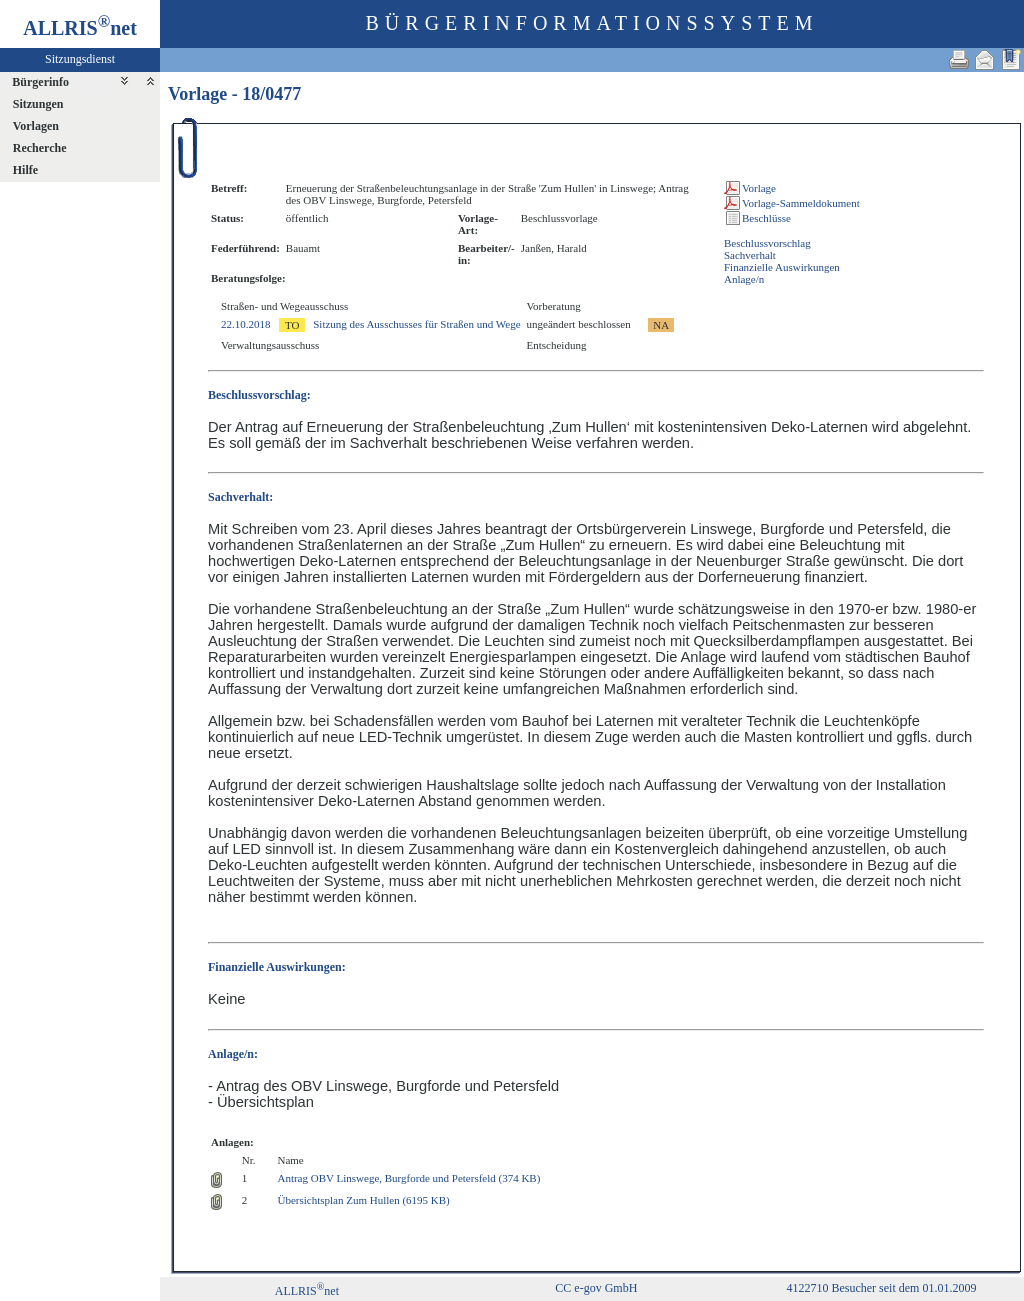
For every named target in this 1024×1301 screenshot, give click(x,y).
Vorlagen (36, 126)
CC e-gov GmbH (596, 1288)
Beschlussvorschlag (767, 243)
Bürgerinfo (40, 82)
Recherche (40, 148)
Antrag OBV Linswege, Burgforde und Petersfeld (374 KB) (408, 1178)
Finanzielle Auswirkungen (782, 267)
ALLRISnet (307, 1291)
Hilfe (25, 170)
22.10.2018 (246, 324)
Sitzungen (38, 104)
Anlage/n (744, 279)
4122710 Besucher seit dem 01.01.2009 (881, 1288)
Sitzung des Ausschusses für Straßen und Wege (416, 324)
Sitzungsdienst (80, 59)
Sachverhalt (750, 255)
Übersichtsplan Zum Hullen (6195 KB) (363, 1200)
